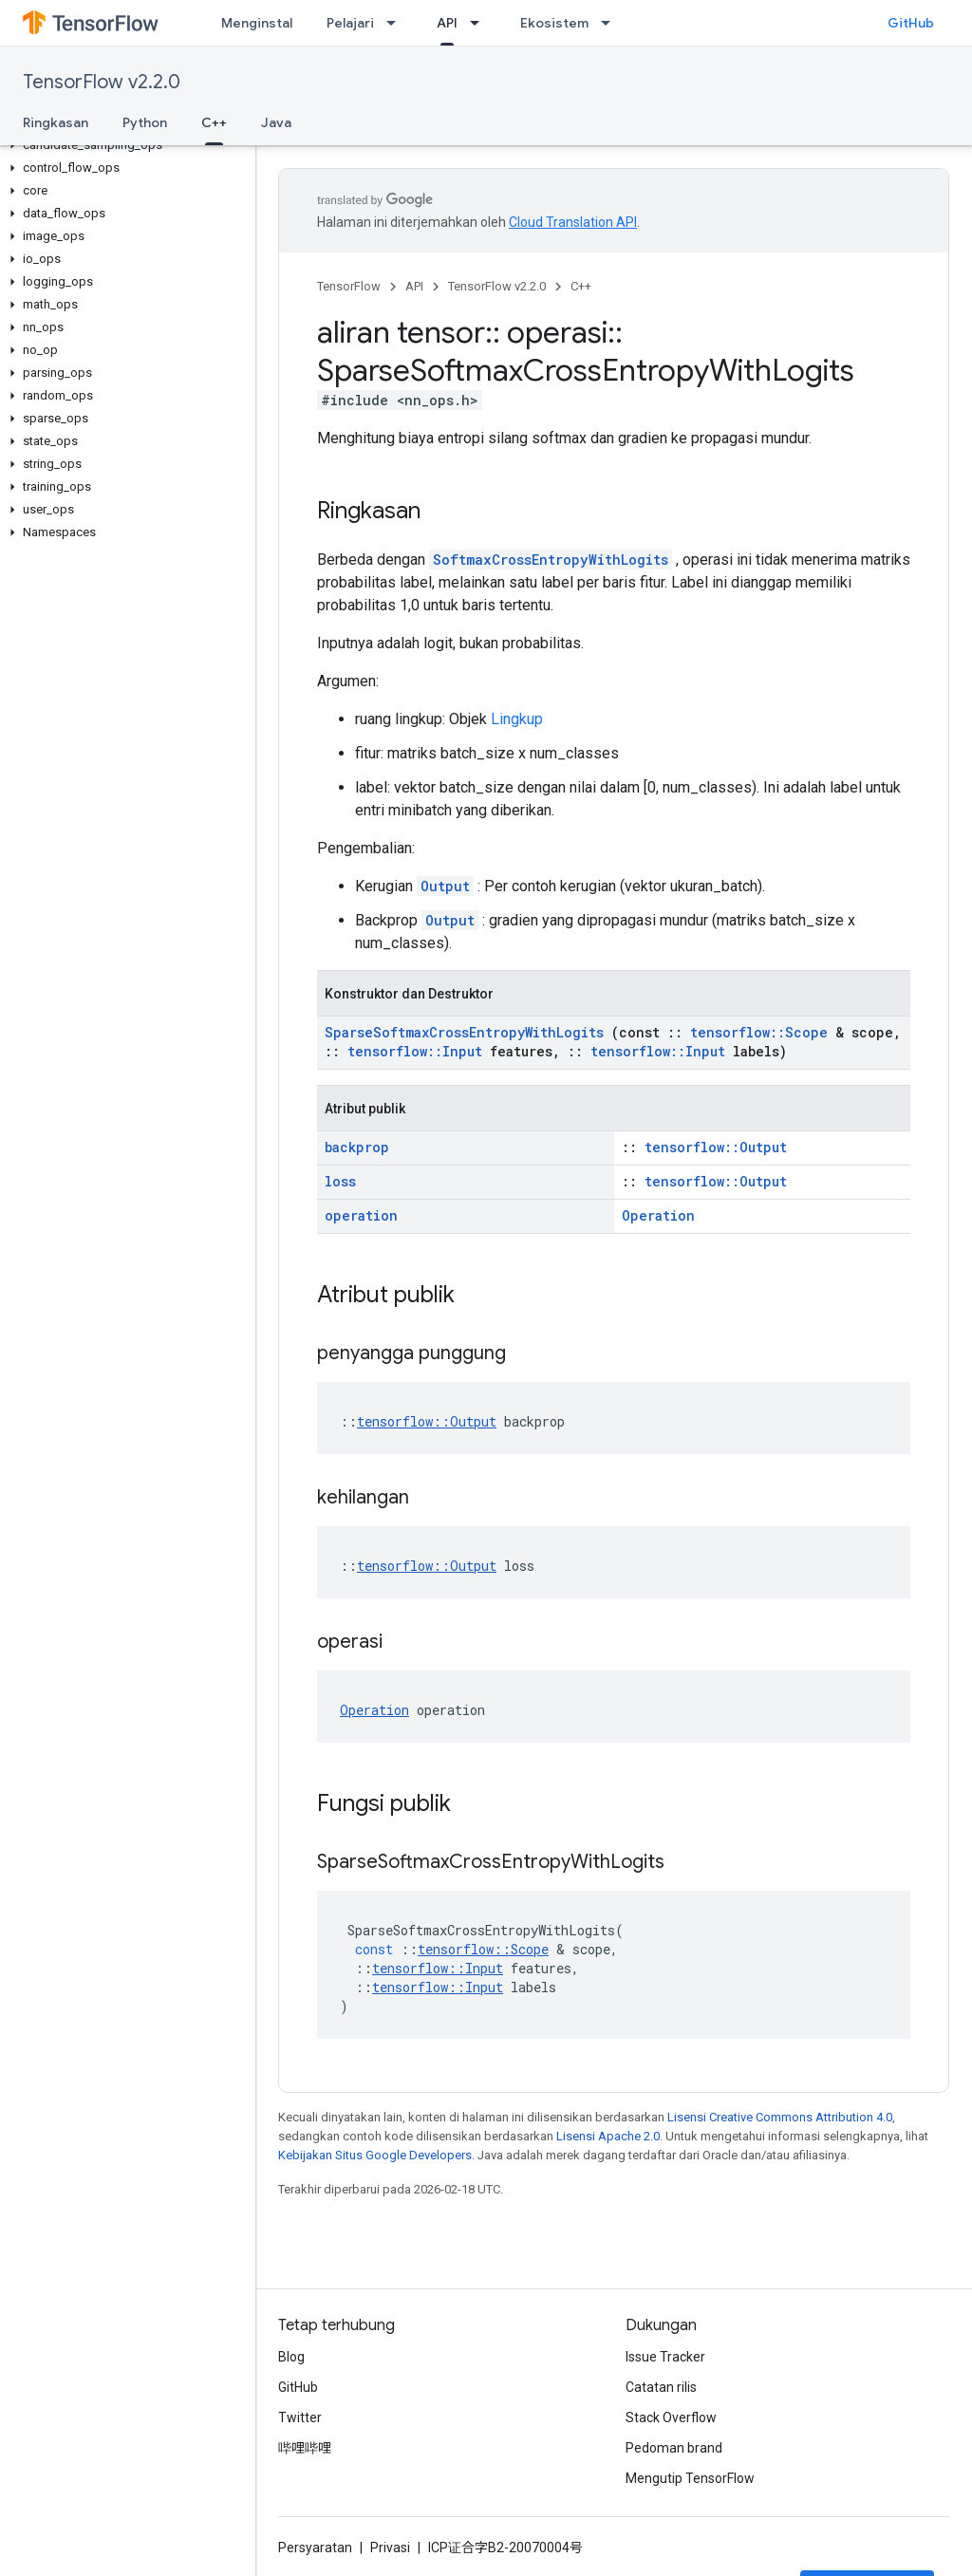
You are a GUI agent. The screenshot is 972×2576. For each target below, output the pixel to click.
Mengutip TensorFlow (690, 2478)
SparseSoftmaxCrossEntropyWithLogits (464, 1032)
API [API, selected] (447, 22)
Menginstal (256, 22)
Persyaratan (315, 2547)
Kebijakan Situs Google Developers (375, 2155)
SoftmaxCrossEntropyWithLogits (550, 560)
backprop (357, 1147)
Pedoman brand (674, 2447)
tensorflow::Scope (759, 1032)
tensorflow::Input (414, 1051)
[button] (124, 145)
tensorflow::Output (716, 1147)
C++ (580, 286)
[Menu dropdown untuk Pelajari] (397, 23)
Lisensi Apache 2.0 (608, 2136)
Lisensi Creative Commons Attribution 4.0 (779, 2117)
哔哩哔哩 (304, 2447)
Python (144, 122)
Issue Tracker (665, 2356)
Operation (658, 1215)
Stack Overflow (671, 2417)
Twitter (300, 2417)
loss (340, 1181)
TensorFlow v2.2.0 (101, 82)
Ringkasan (55, 122)
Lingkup (517, 719)
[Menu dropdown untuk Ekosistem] (611, 23)
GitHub (911, 22)
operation (361, 1215)
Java (276, 122)
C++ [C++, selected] (214, 122)
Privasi (390, 2547)
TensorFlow (349, 286)
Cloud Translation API (573, 222)
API (414, 286)
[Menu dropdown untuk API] (480, 23)
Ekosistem (554, 22)
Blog (291, 2356)
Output (445, 886)
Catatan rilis (661, 2387)
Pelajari (350, 22)
